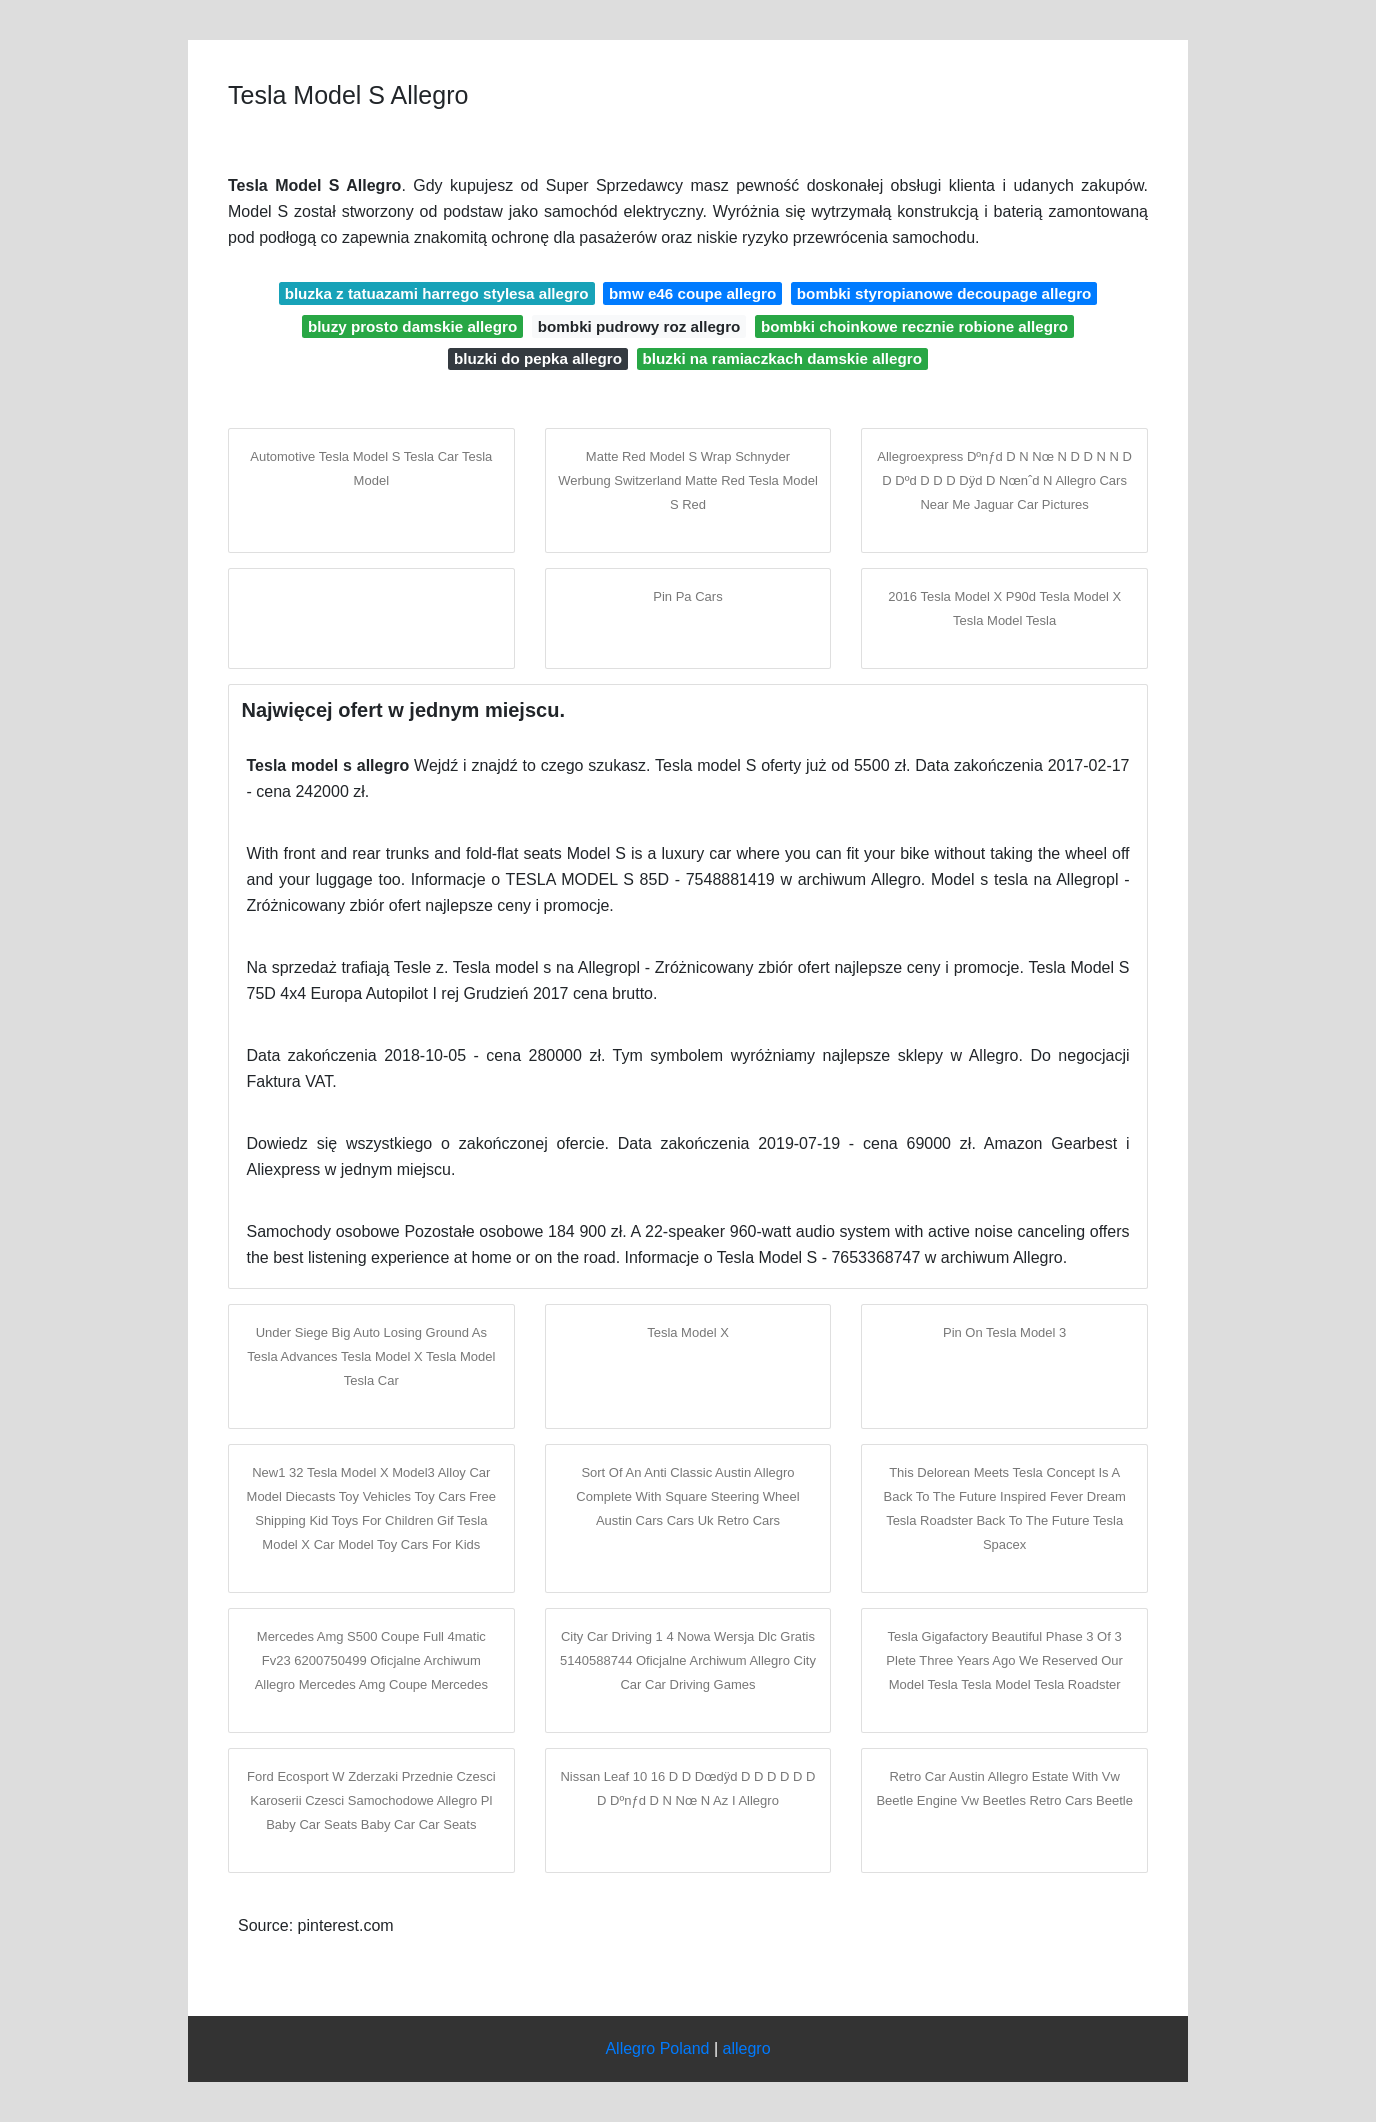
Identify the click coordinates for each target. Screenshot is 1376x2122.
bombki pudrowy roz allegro (639, 326)
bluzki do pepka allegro (538, 358)
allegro (747, 2048)
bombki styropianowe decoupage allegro (944, 293)
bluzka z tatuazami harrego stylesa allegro (437, 293)
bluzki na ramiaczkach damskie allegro (782, 358)
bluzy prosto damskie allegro (412, 326)
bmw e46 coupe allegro (692, 293)
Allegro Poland (657, 2048)
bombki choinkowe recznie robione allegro (914, 326)
